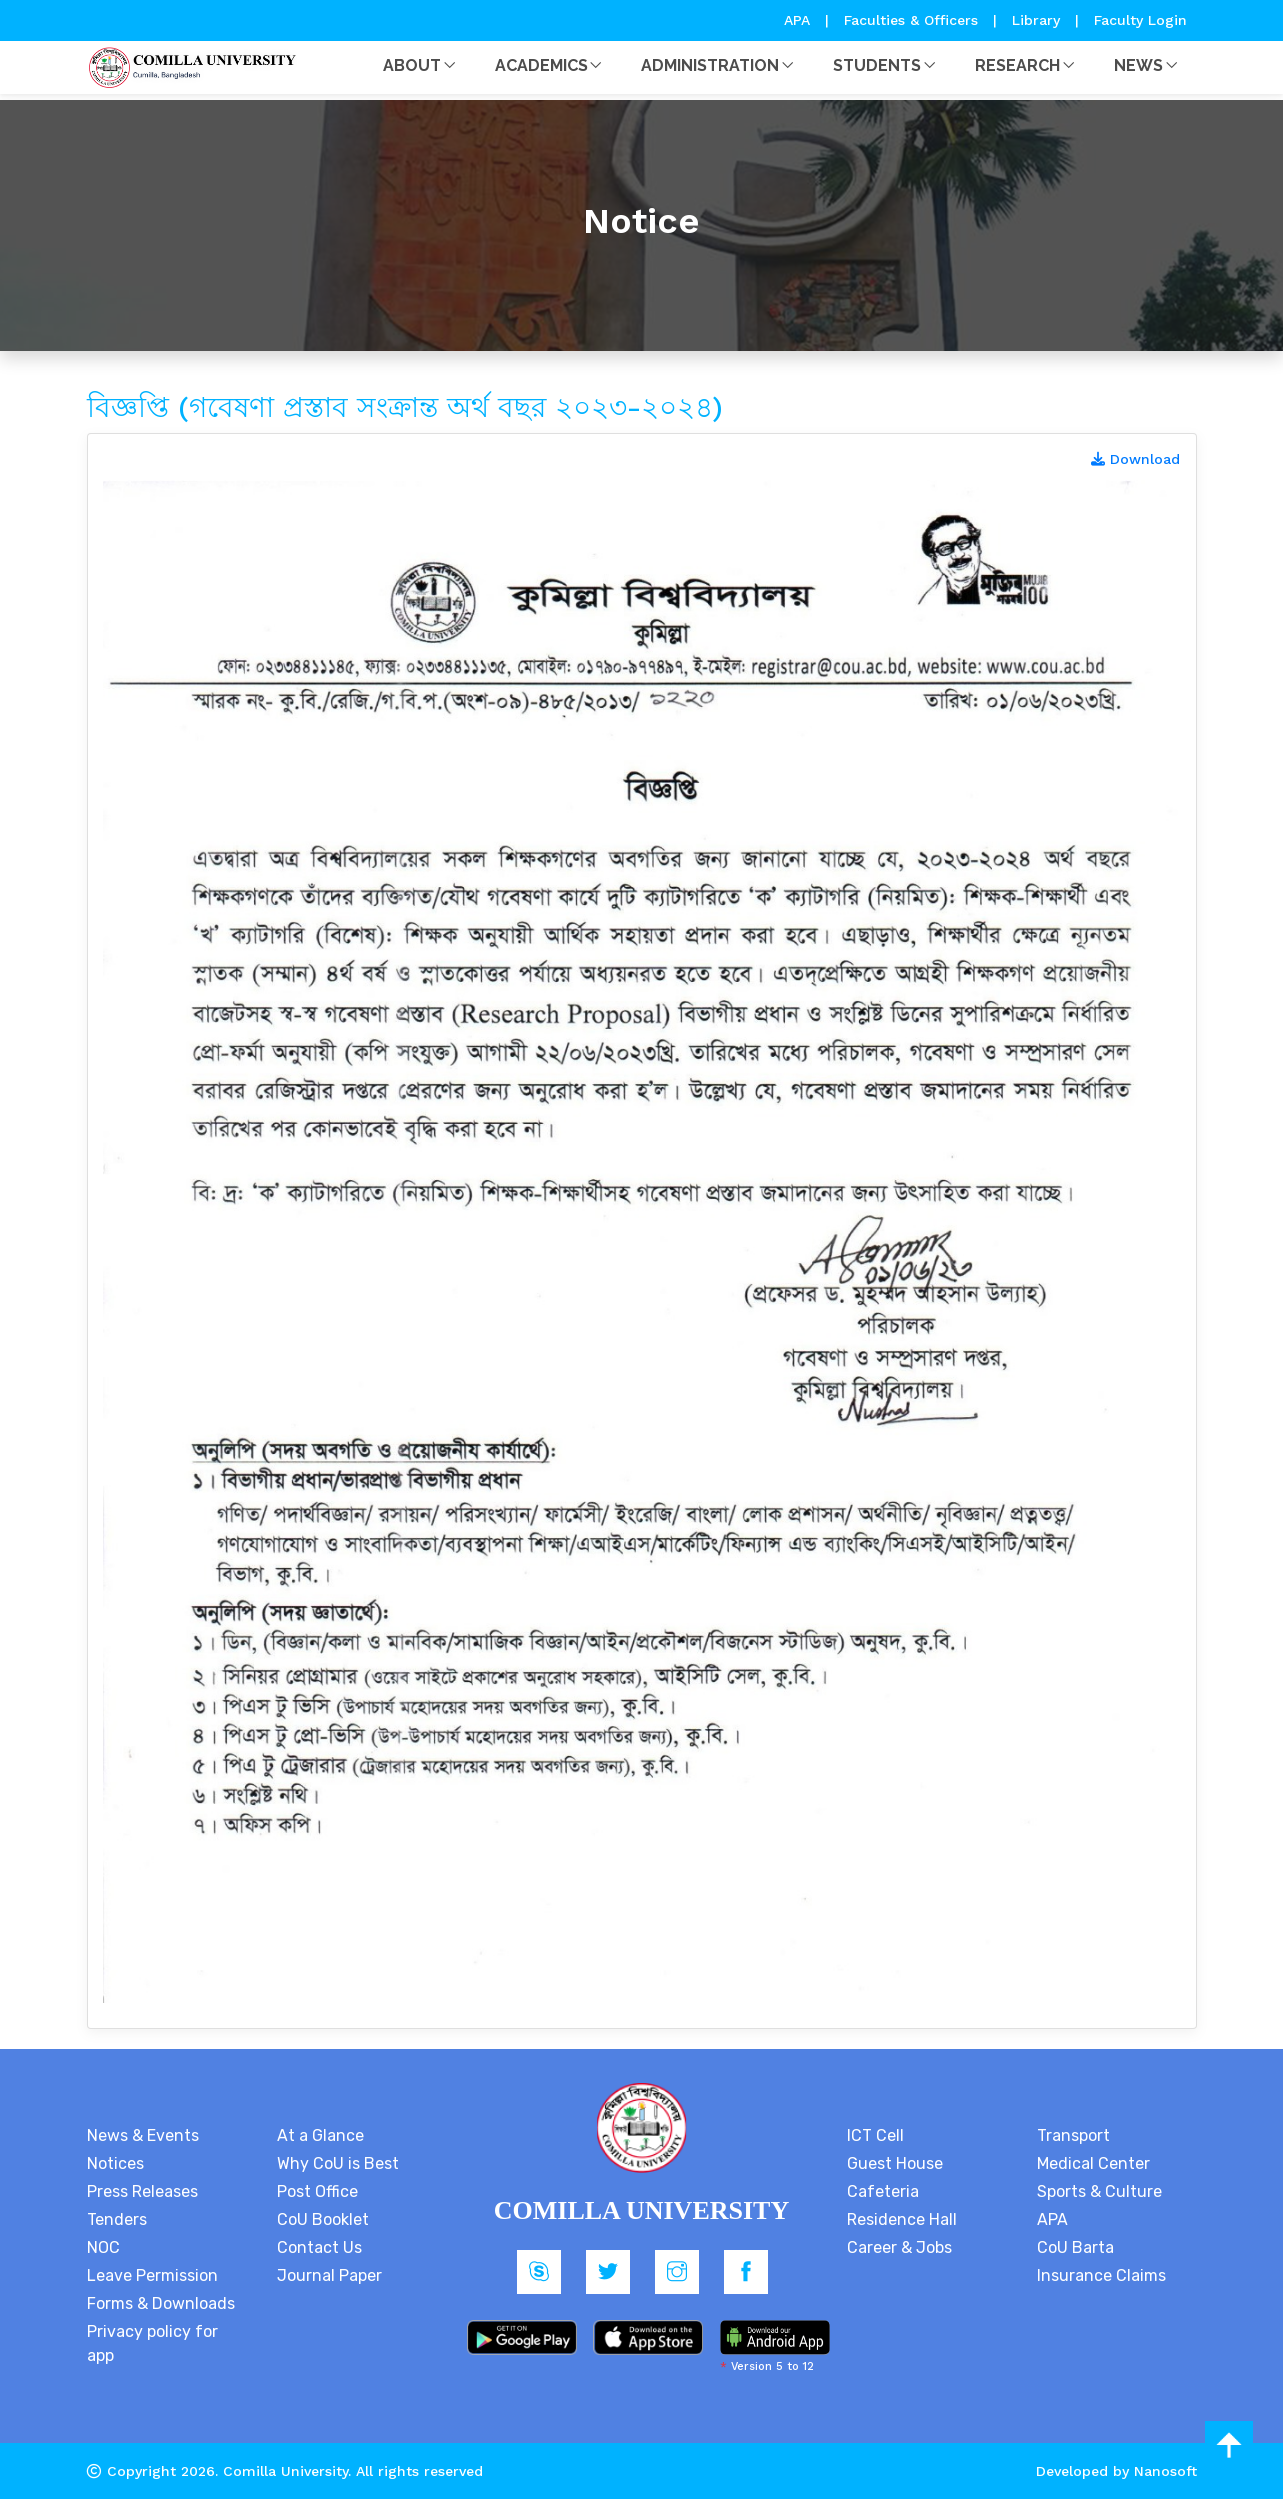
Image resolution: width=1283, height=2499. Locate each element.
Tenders (117, 2219)
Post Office (317, 2191)
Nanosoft (1165, 2471)
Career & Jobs (899, 2247)
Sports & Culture (1099, 2191)
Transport (1073, 2135)
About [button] (412, 65)
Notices (115, 2163)
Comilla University (285, 2471)
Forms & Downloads (161, 2303)
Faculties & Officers (911, 20)
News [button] (1138, 65)
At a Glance (320, 2135)
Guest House (895, 2163)
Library (1038, 20)
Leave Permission (152, 2275)
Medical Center (1093, 2163)
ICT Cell (875, 2135)
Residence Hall (902, 2219)
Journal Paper (329, 2275)
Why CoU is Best (338, 2163)
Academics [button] (541, 65)
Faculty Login (1140, 20)
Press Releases (142, 2191)
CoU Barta (1075, 2247)
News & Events (143, 2135)
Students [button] (877, 65)
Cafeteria (883, 2191)
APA (799, 20)
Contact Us (319, 2247)
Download (1135, 459)
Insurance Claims (1101, 2275)
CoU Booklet (323, 2219)
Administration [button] (710, 65)
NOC (103, 2247)
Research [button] (1017, 65)
